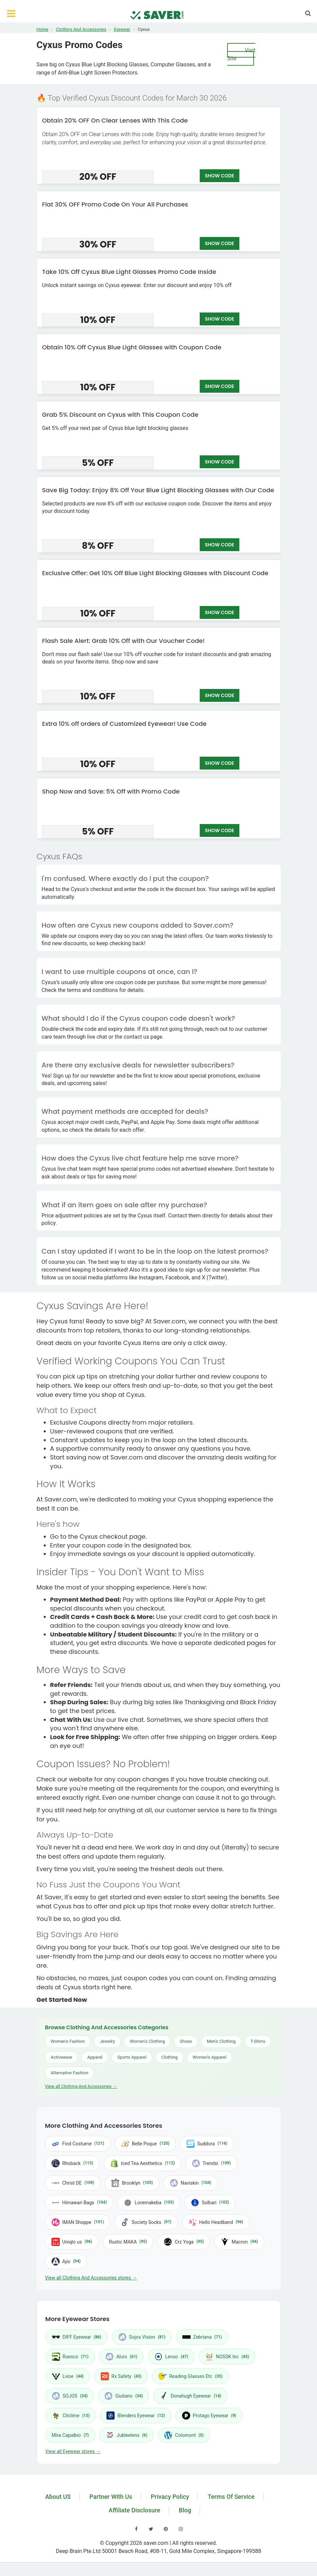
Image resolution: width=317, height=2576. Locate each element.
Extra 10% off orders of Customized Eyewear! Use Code (124, 723)
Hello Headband (216, 2222)
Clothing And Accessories (81, 29)
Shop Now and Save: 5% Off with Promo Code (111, 791)
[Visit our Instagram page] (180, 2529)
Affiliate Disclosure (134, 2510)
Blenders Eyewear (135, 2415)
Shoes (186, 2041)
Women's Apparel (209, 2057)
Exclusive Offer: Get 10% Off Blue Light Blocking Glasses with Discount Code (155, 573)
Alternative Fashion (69, 2072)
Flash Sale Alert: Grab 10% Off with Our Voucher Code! (123, 640)
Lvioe (68, 2376)
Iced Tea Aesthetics (142, 2163)
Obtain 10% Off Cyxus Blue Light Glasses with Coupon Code (131, 347)
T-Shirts (258, 2041)
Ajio (66, 2261)
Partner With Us (111, 2496)
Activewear (62, 2057)
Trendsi (211, 2163)
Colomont (183, 2435)
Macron (239, 2242)
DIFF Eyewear (76, 2337)
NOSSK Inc (227, 2357)
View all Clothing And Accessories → (81, 2086)
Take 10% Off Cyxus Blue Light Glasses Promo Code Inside (129, 271)
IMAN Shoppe (78, 2222)
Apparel (94, 2057)
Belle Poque (145, 2144)
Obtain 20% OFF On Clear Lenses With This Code (115, 120)
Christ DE (73, 2183)
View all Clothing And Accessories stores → (91, 2277)
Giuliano (123, 2396)
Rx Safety (121, 2376)
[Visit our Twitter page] (151, 2529)
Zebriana (202, 2337)
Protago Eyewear (209, 2415)
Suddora (206, 2144)
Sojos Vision (141, 2337)
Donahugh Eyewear (190, 2396)
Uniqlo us (72, 2242)
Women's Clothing (147, 2041)
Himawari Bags (79, 2203)
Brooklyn (132, 2183)
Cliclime (71, 2415)
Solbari (210, 2203)
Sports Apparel (131, 2057)
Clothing (169, 2057)
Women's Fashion (68, 2041)
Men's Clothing (221, 2041)
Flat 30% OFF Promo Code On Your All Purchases (115, 204)
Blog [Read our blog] (185, 2510)
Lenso (171, 2357)
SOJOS (70, 2396)
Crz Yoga (184, 2242)
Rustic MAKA (128, 2242)
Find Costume (78, 2144)
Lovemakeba (149, 2203)
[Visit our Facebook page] (136, 2529)
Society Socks (146, 2222)
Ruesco (70, 2357)
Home (42, 29)
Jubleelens (126, 2435)
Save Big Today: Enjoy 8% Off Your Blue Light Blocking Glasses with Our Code (158, 490)
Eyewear (122, 29)
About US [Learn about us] (58, 2496)
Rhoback (72, 2163)
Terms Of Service (230, 2496)
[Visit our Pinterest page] (166, 2529)
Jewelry (107, 2041)
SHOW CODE (219, 176)
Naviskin (190, 2183)
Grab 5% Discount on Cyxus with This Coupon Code (120, 414)
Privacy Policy (170, 2496)
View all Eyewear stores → (73, 2451)
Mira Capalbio (70, 2435)
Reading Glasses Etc (190, 2376)
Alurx (121, 2357)
